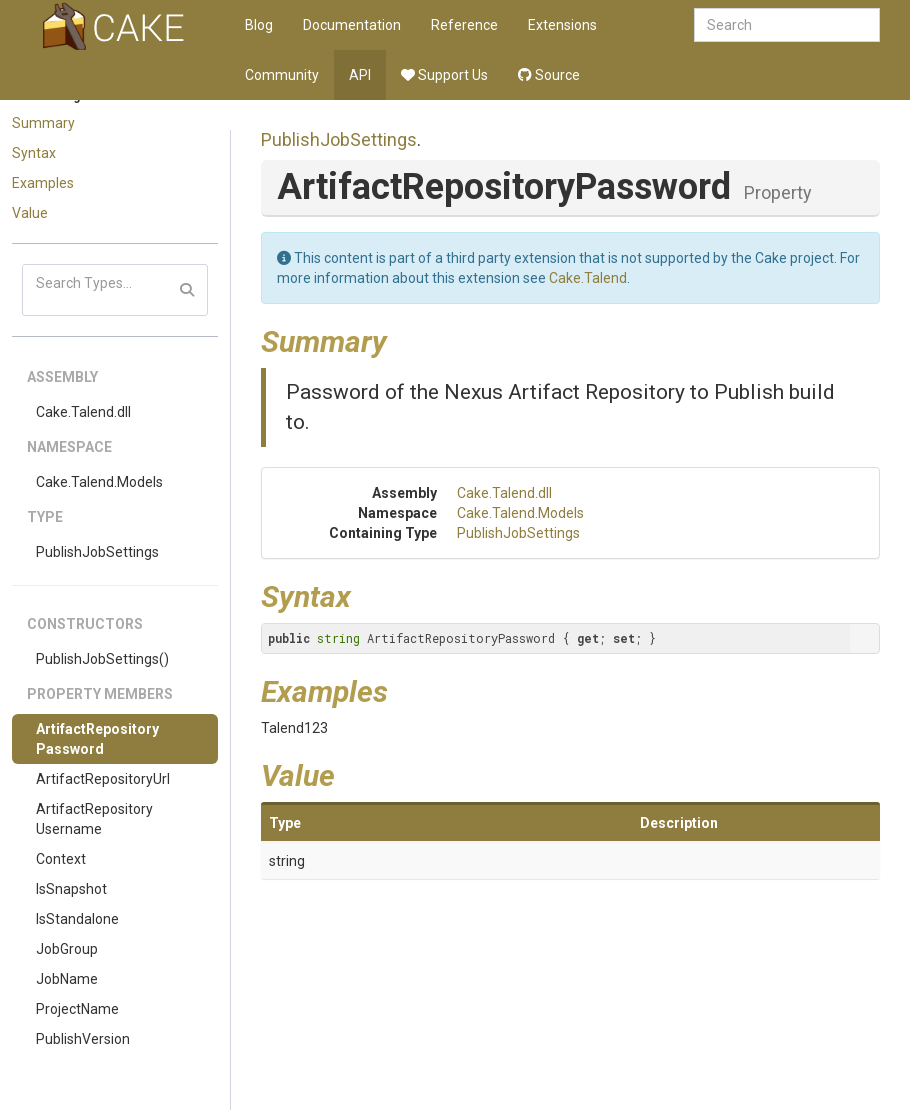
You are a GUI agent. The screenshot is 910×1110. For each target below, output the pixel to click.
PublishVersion (83, 1039)
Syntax (34, 153)
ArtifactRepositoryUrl (103, 779)
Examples (43, 183)
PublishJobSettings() (102, 659)
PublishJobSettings (97, 552)
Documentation (352, 25)
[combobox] (787, 25)
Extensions (562, 25)
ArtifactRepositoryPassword (97, 739)
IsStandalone (77, 919)
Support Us (444, 75)
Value (30, 213)
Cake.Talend (588, 278)
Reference (464, 25)
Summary (43, 123)
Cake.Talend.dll (83, 412)
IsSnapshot (71, 889)
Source (549, 75)
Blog (259, 25)
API (360, 75)
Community (282, 75)
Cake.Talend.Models (99, 482)
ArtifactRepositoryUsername (94, 819)
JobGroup (67, 949)
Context (61, 859)
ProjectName (77, 1009)
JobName (67, 979)
